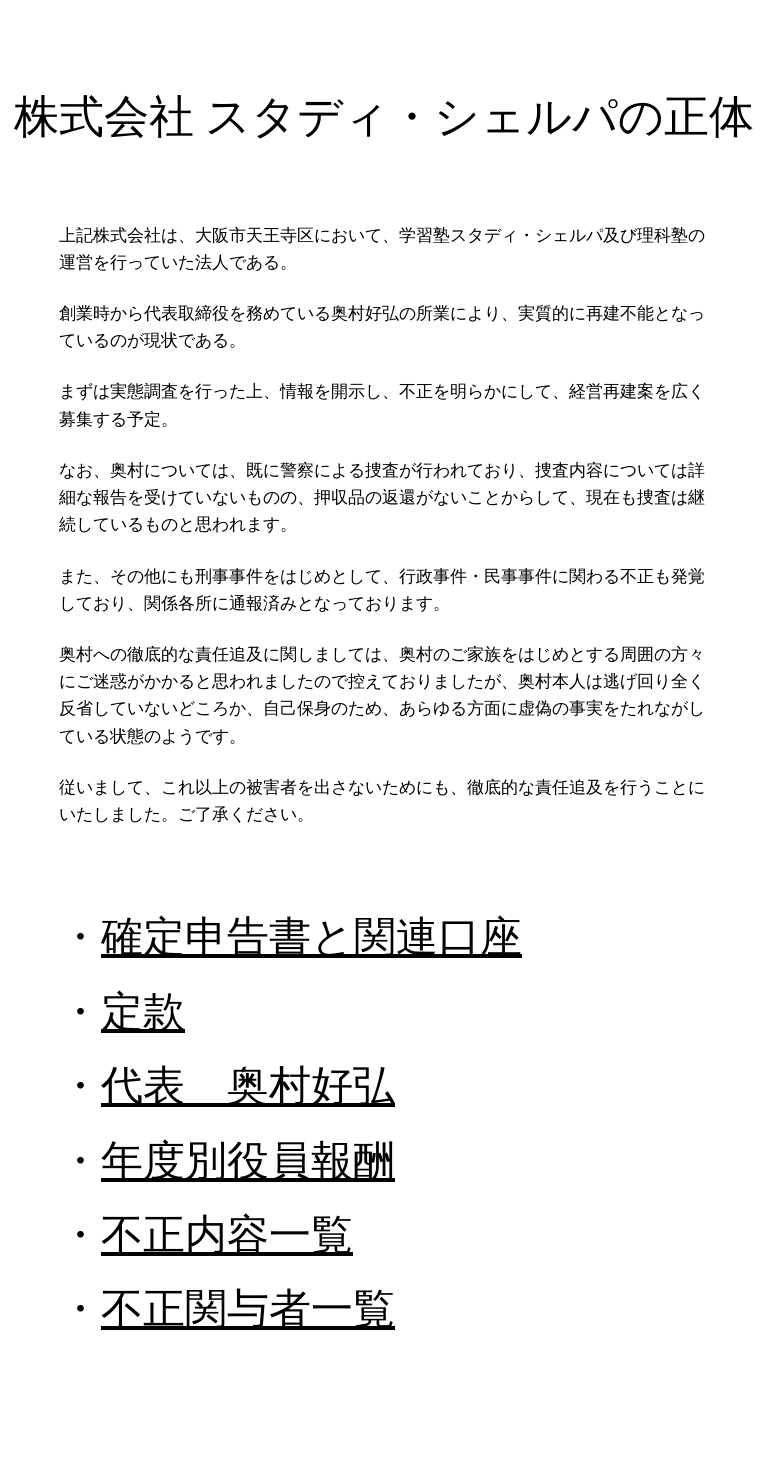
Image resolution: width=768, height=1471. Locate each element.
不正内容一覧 (227, 1234)
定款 (143, 1011)
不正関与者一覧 (248, 1308)
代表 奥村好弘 (248, 1085)
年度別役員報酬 (248, 1160)
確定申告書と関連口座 (311, 936)
